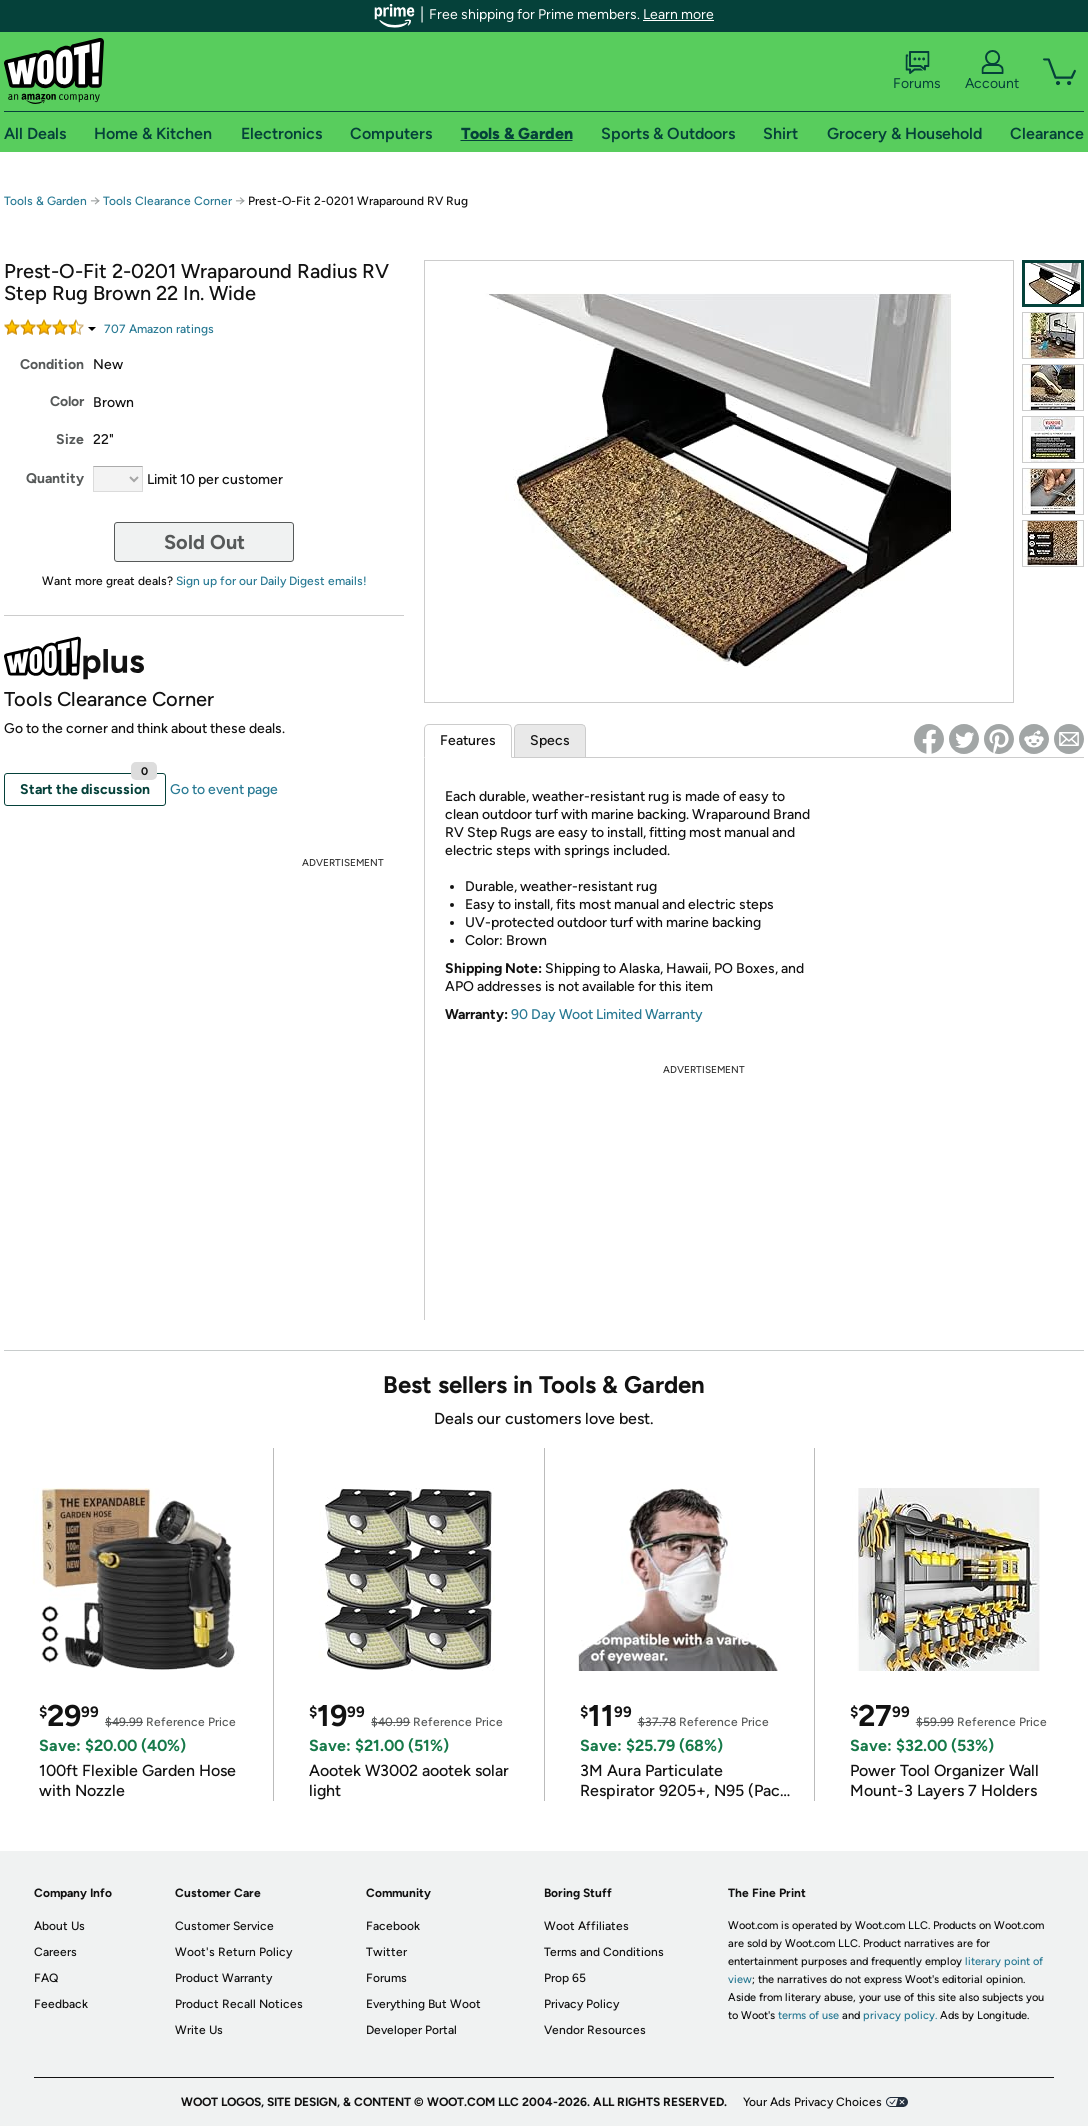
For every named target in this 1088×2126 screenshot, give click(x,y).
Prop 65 (565, 1978)
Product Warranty (223, 1978)
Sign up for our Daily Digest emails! (271, 581)
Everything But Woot (423, 2004)
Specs (550, 740)
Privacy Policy (581, 2004)
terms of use (808, 2015)
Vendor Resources (595, 2030)
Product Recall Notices (239, 2004)
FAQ (46, 1978)
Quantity (55, 478)
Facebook (393, 1926)
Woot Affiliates (586, 1926)
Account (992, 71)
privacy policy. (900, 2015)
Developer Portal (411, 2030)
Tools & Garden (45, 201)
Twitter (386, 1952)
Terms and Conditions (604, 1952)
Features (468, 740)
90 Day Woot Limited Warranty (607, 1014)
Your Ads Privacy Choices (812, 2102)
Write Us (199, 2030)
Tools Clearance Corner (167, 201)
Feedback (61, 2004)
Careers (55, 1952)
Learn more (678, 14)
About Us (59, 1926)
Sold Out (204, 542)
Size (70, 439)
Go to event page (224, 789)
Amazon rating (159, 329)
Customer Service (224, 1926)
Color (67, 401)
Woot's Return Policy (233, 1952)
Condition (52, 364)
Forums (917, 71)
